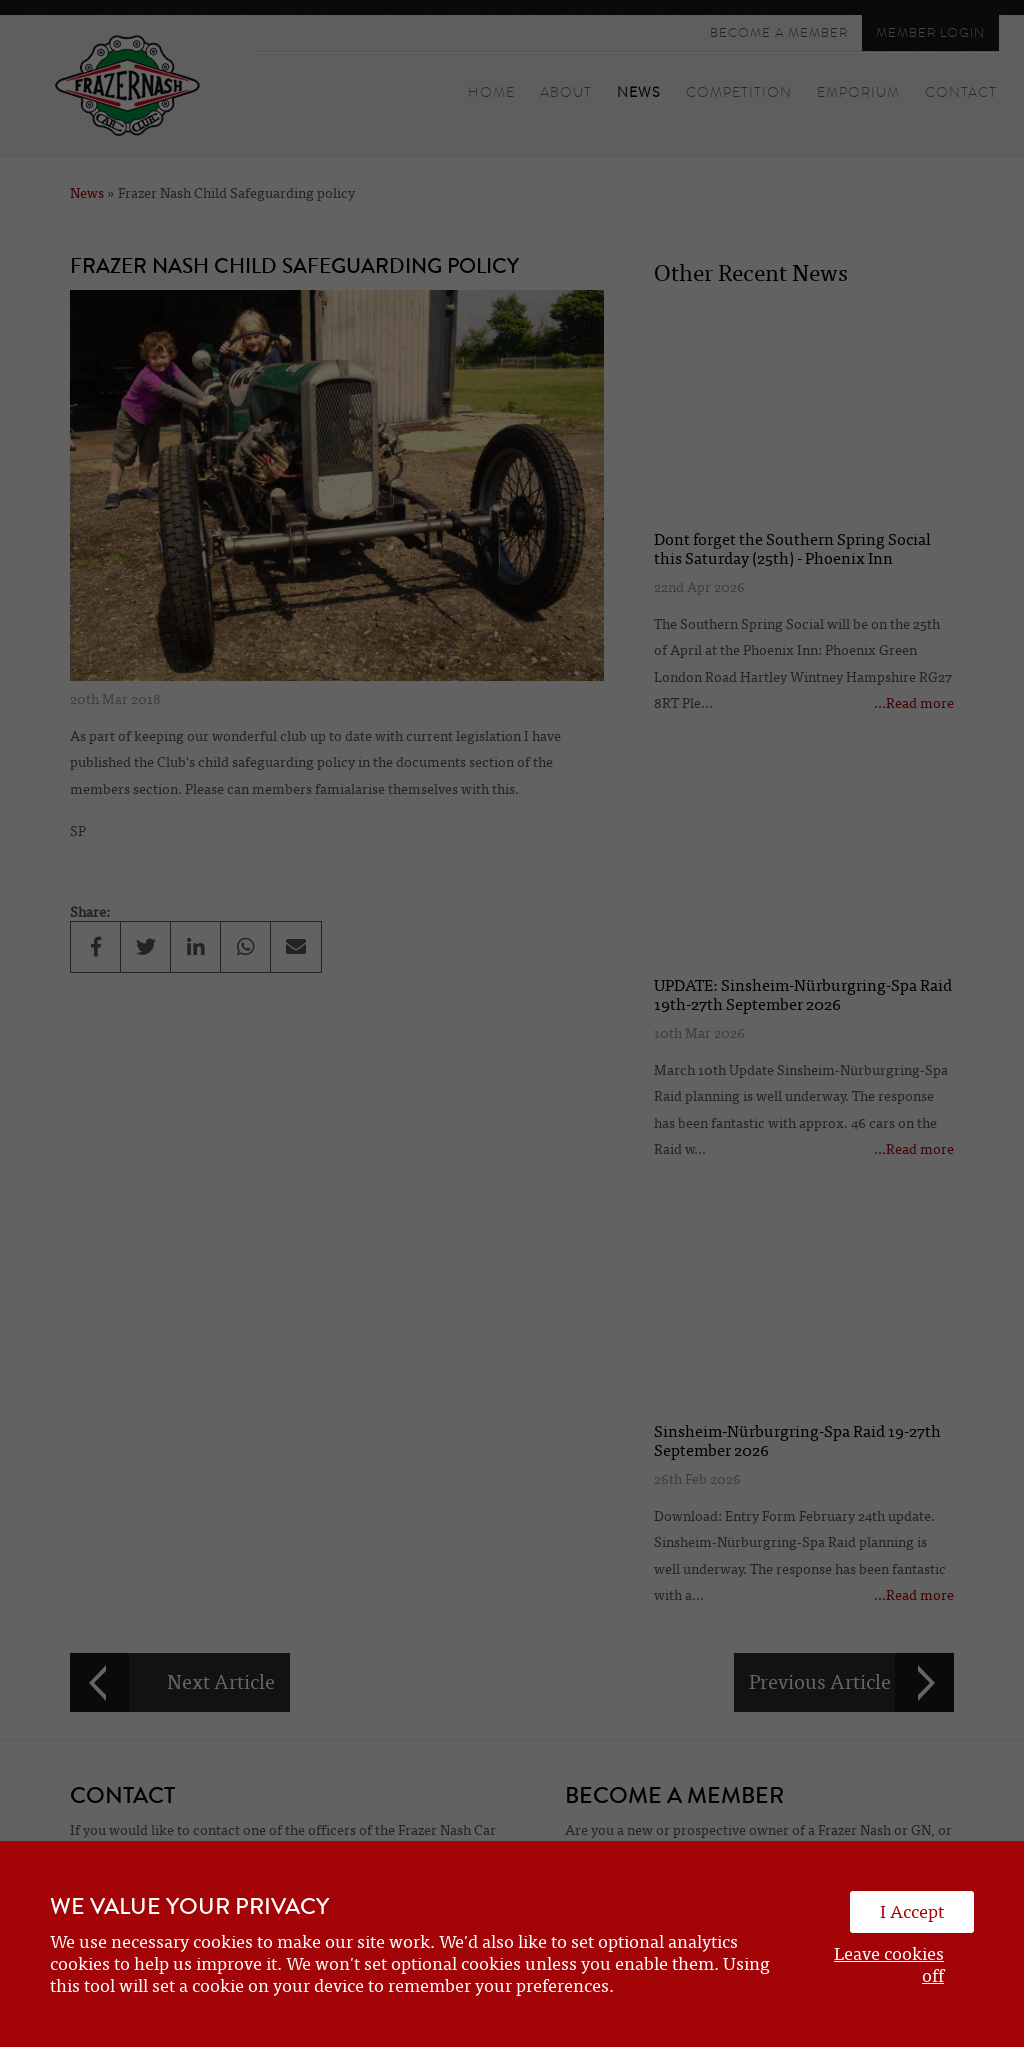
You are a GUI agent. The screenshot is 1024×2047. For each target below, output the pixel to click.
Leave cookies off (889, 1965)
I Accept (912, 1912)
